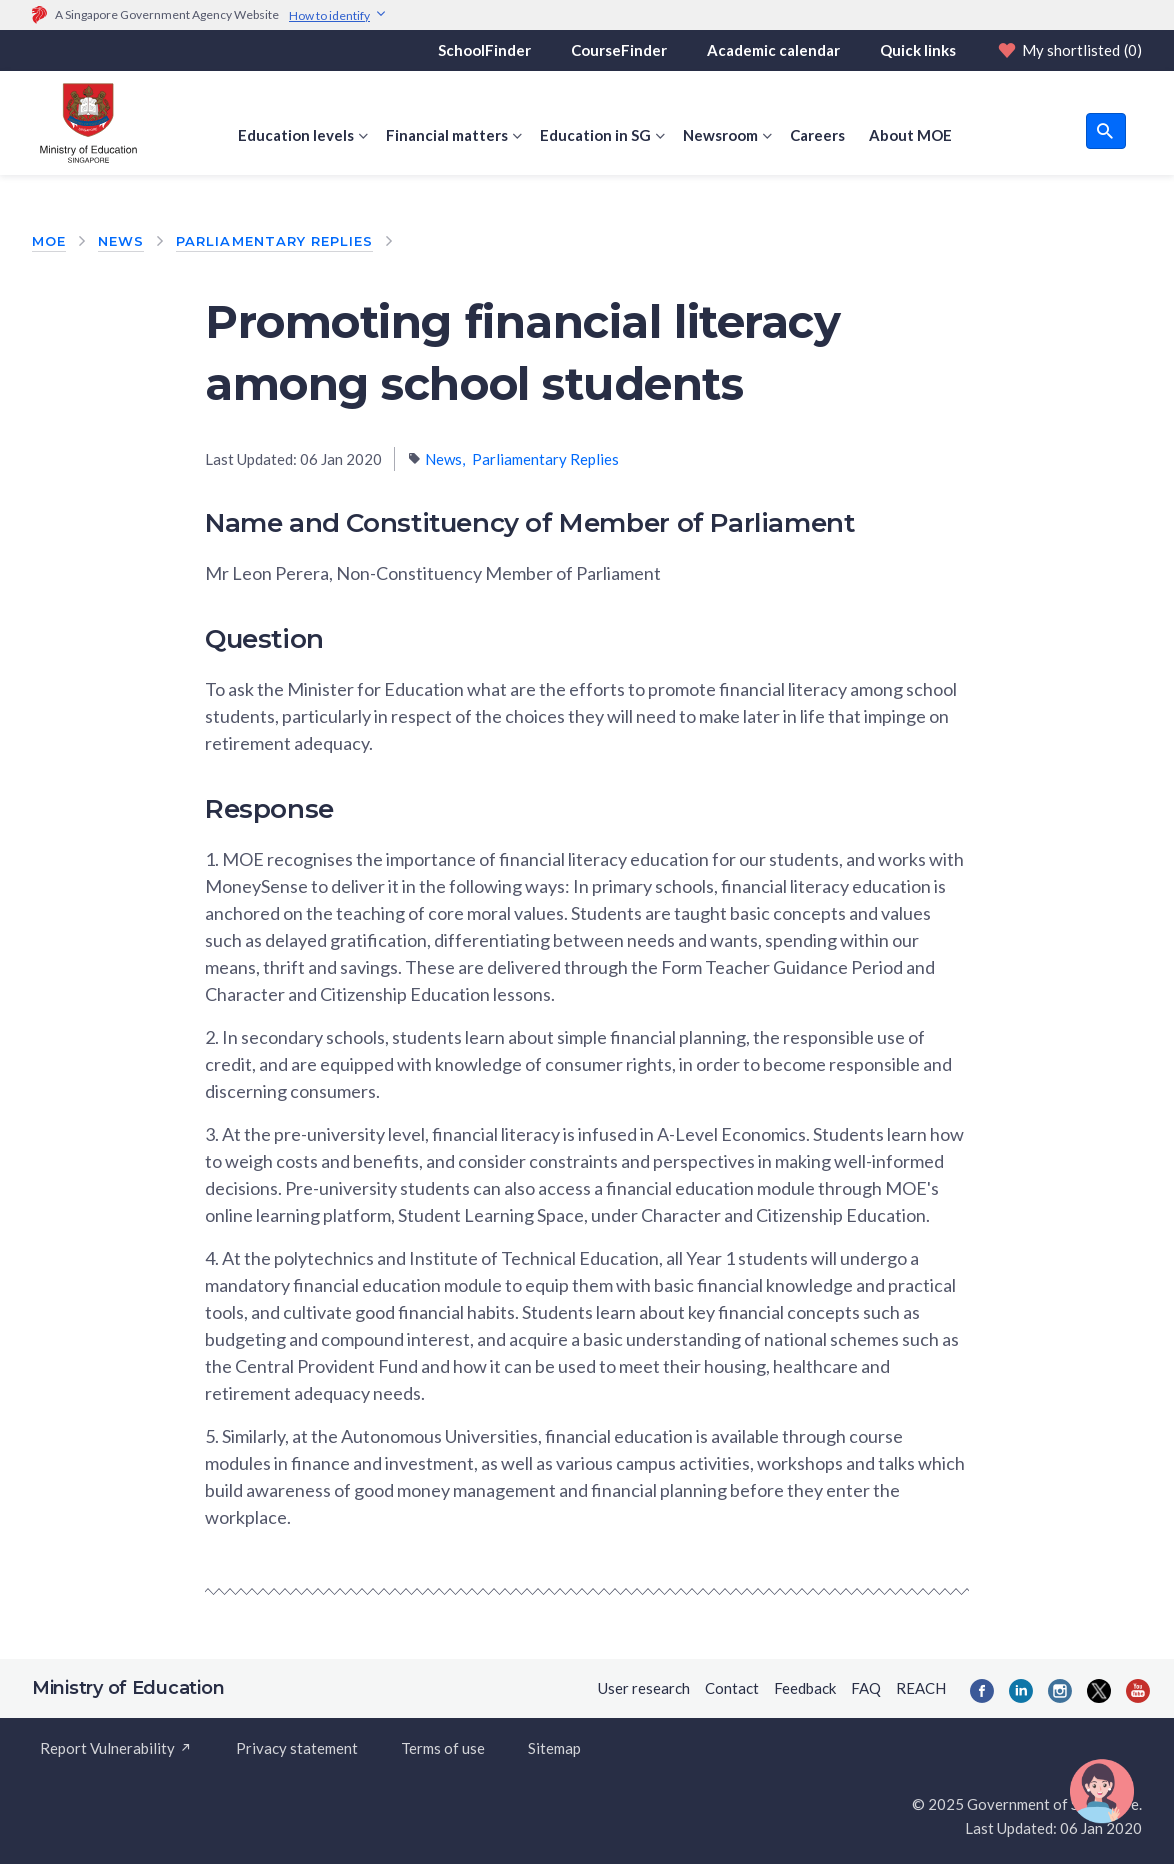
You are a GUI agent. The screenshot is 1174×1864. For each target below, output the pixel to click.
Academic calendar (773, 50)
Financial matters (447, 135)
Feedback (805, 1688)
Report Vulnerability (116, 1748)
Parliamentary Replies (274, 241)
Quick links (918, 50)
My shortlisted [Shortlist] (1069, 50)
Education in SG (595, 135)
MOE (49, 241)
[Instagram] (1060, 1691)
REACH (921, 1688)
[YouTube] (1138, 1691)
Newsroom (720, 135)
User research (644, 1688)
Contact (732, 1688)
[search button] (1106, 131)
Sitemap (554, 1748)
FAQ (866, 1688)
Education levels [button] (296, 135)
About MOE (910, 135)
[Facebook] (982, 1691)
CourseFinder (619, 50)
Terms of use (443, 1748)
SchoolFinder (484, 50)
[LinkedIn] (1021, 1691)
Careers (817, 135)
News (121, 241)
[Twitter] (1099, 1691)
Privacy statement (297, 1748)
